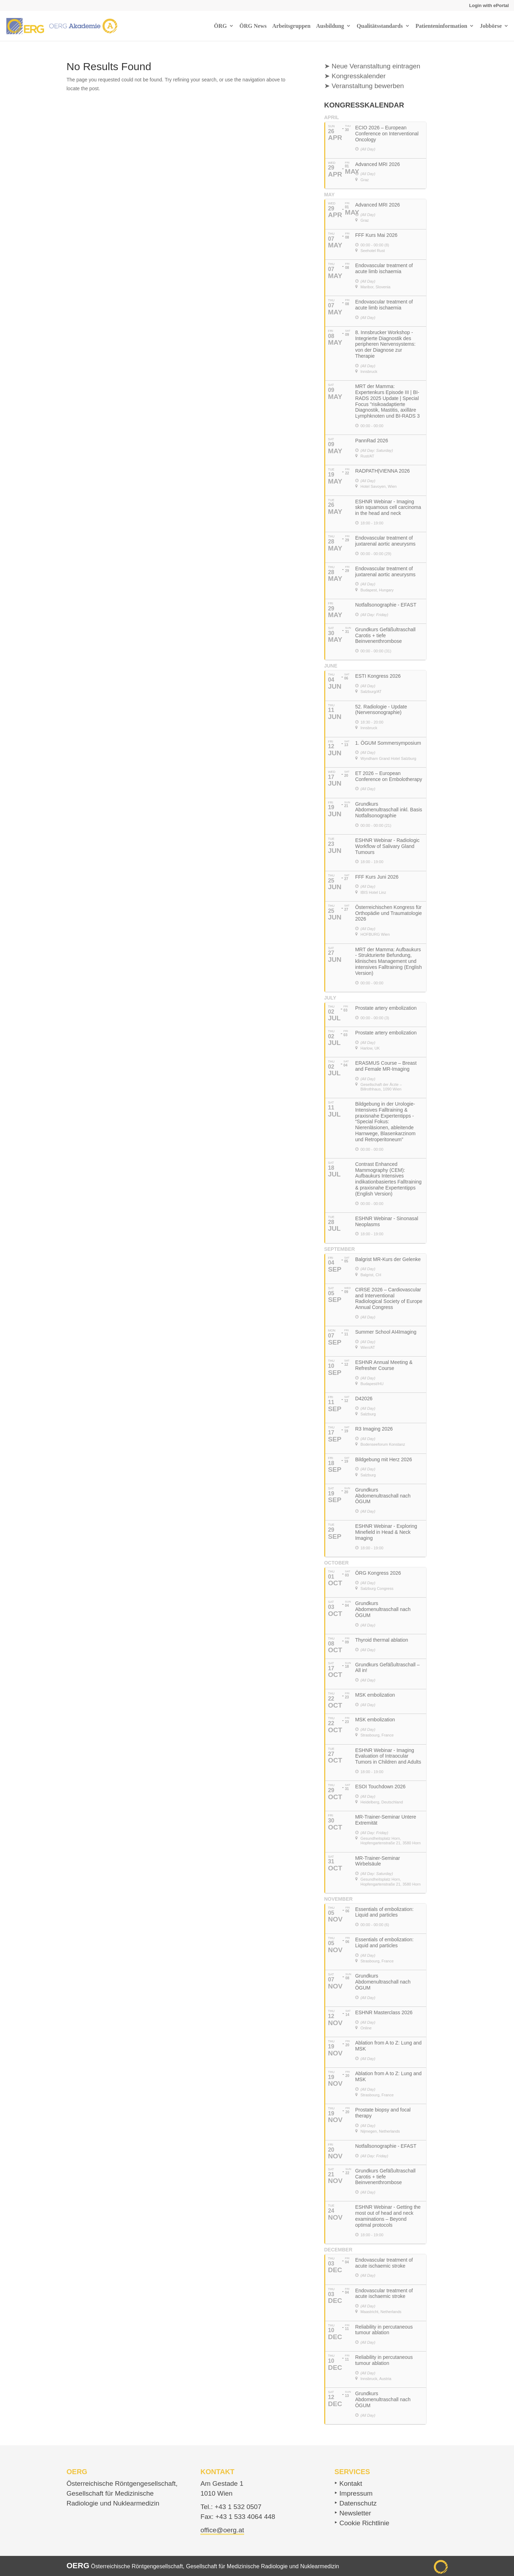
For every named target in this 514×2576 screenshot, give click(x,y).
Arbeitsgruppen (291, 26)
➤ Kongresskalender (355, 76)
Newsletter (355, 2513)
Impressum (356, 2493)
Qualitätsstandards (380, 26)
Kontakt (350, 2483)
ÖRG (220, 26)
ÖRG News (253, 26)
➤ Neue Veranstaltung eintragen (372, 66)
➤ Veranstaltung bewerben (364, 86)
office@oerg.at (222, 2530)
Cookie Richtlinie (364, 2523)
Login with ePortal (489, 5)
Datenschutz (358, 2503)
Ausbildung (330, 26)
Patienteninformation (441, 26)
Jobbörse (491, 26)
